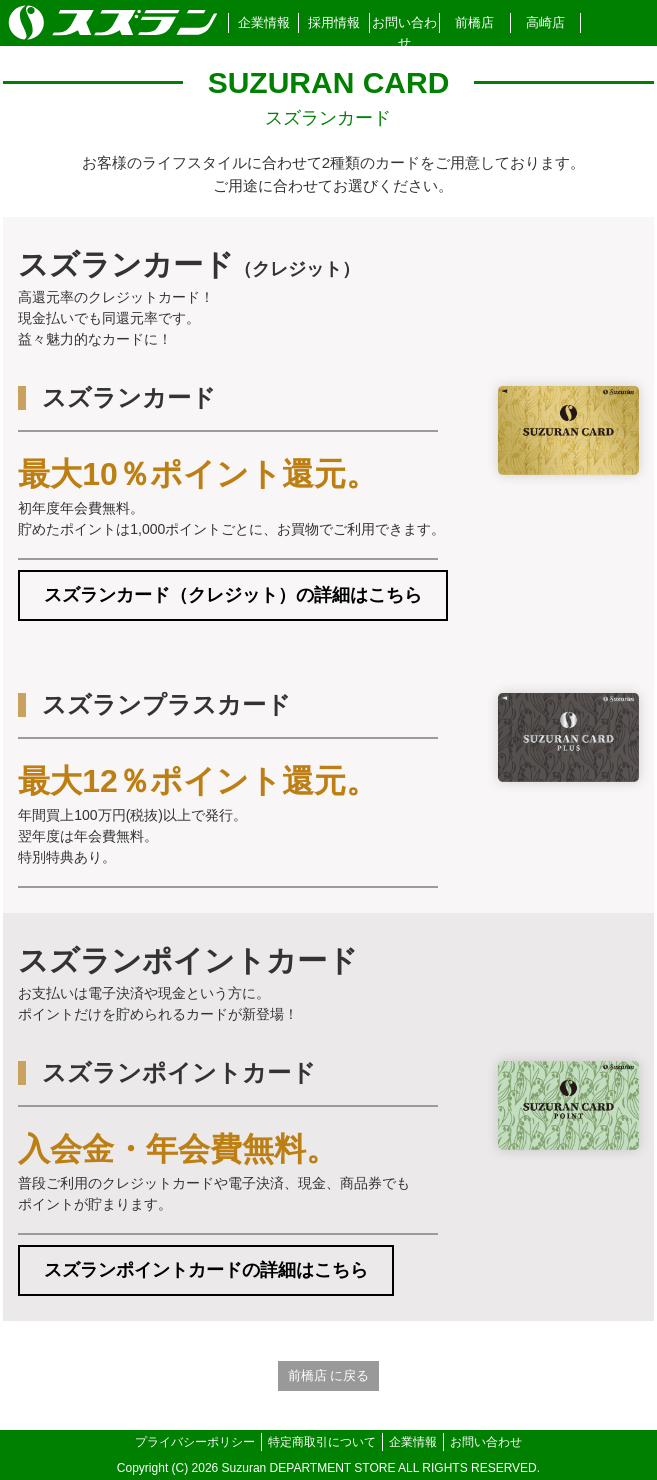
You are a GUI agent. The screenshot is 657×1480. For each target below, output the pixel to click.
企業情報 (264, 22)
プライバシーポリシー (195, 1442)
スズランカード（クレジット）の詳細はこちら (233, 595)
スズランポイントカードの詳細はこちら (206, 1270)
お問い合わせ (404, 32)
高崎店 (545, 22)
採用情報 (334, 22)
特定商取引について (322, 1442)
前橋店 (474, 22)
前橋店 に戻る (329, 1375)
